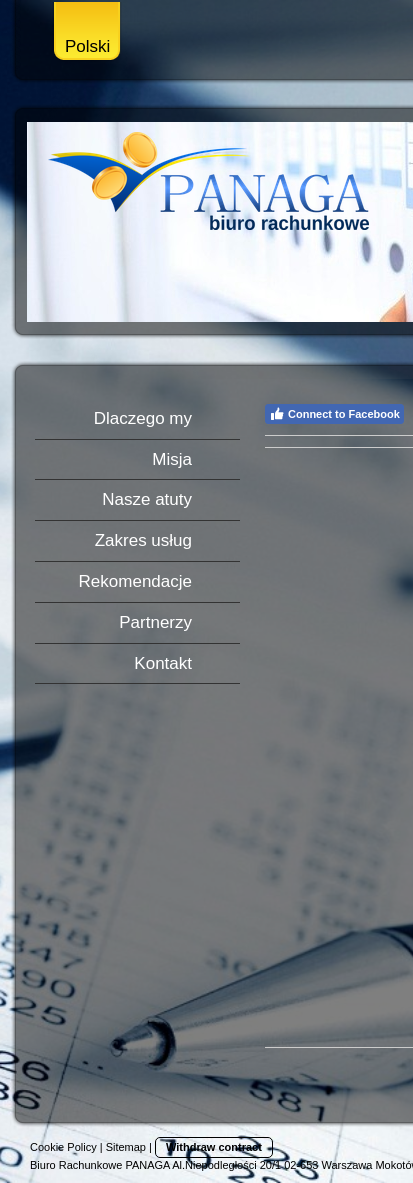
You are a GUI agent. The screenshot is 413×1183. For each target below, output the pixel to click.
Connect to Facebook (334, 414)
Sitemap (126, 1147)
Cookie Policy (63, 1147)
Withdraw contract (214, 1147)
